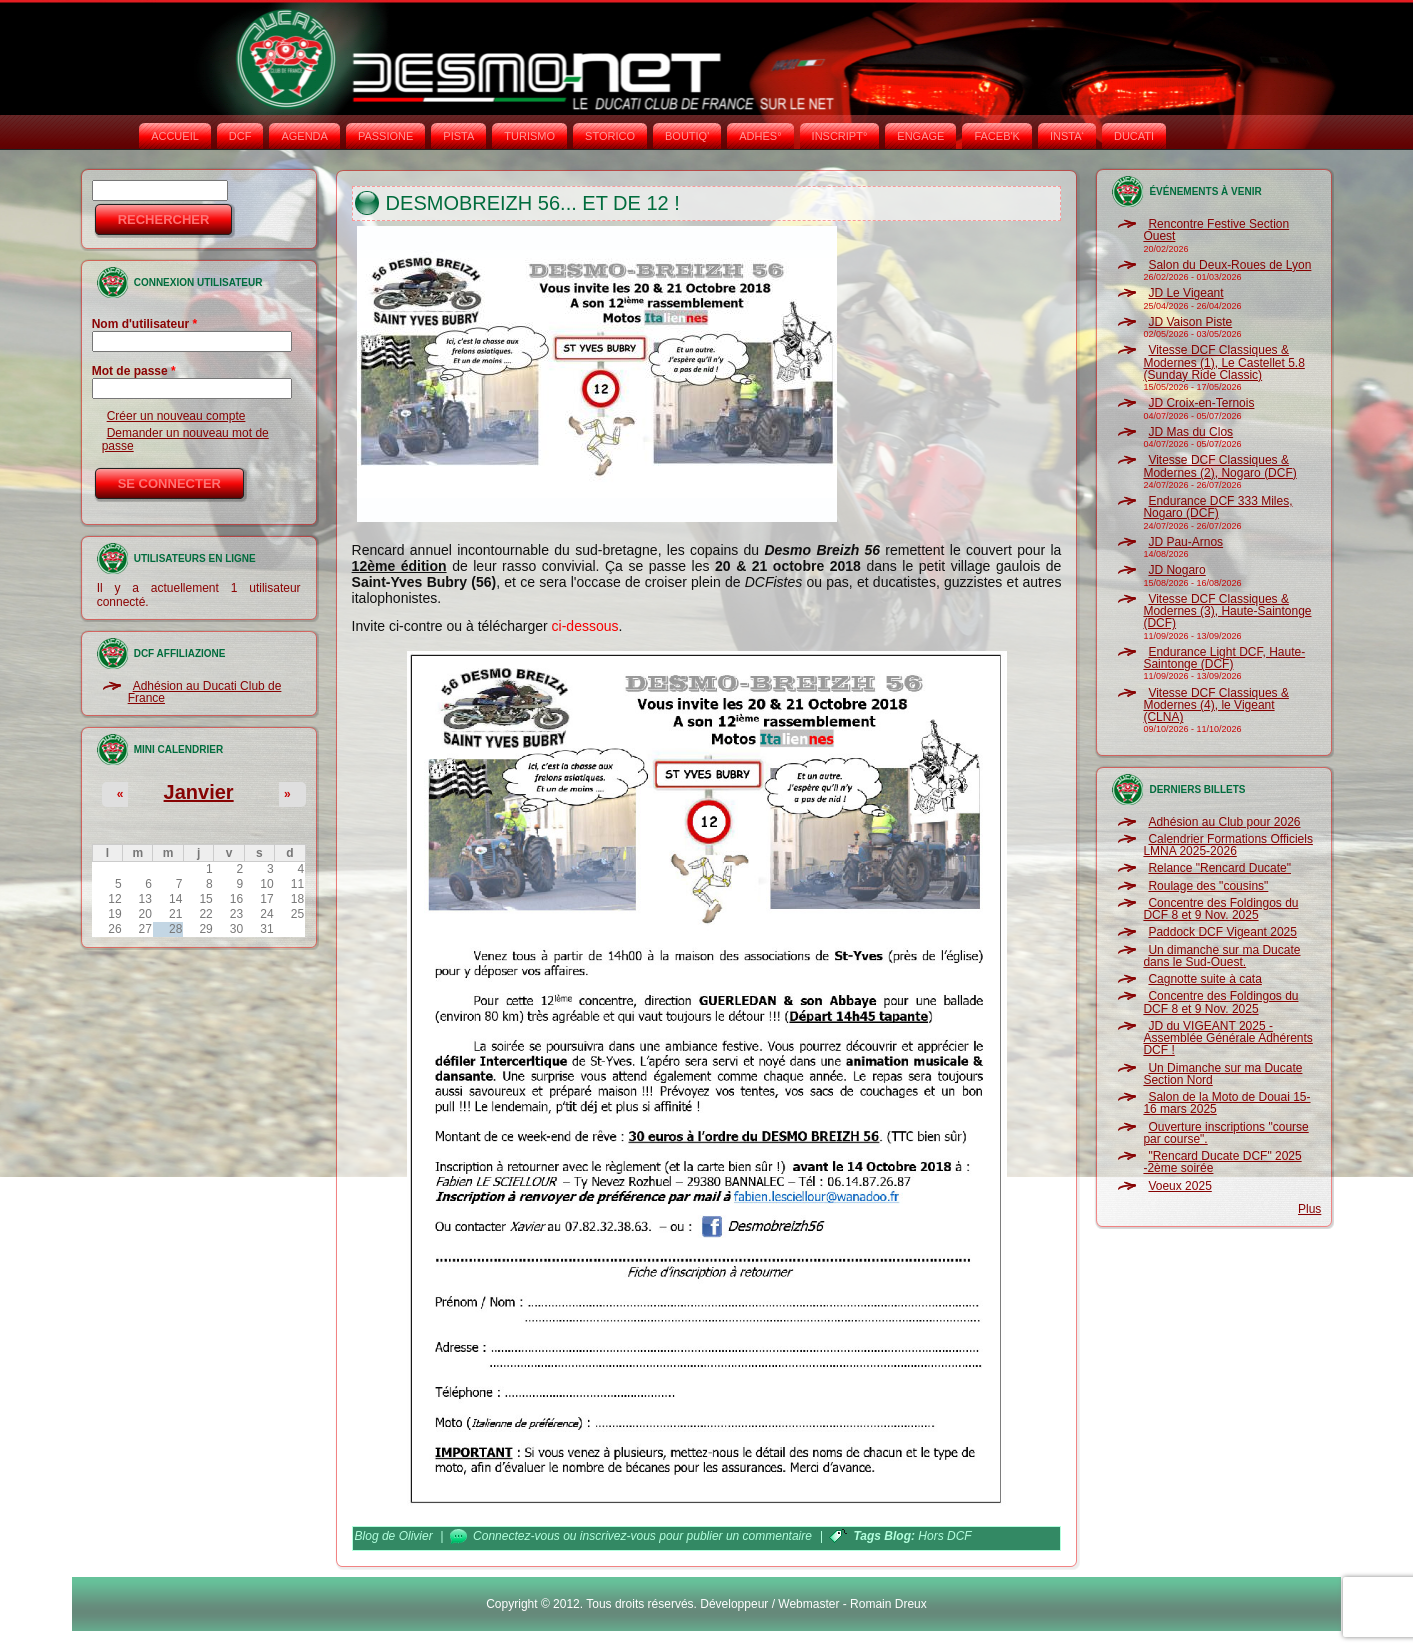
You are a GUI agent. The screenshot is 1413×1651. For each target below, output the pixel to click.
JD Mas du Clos (1190, 432)
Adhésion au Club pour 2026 (1224, 822)
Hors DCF (944, 1536)
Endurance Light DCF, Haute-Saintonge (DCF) (1224, 658)
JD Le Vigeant (1185, 293)
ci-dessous (585, 626)
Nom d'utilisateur (145, 324)
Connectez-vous (516, 1536)
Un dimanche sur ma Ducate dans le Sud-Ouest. (1221, 956)
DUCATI (1134, 136)
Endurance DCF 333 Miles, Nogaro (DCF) (1217, 507)
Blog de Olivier (394, 1536)
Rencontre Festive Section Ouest (1216, 230)
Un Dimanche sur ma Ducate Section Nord (1222, 1074)
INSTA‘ (1067, 136)
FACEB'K (997, 136)
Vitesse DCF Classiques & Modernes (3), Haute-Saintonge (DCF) (1227, 611)
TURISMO (529, 136)
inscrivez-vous (618, 1536)
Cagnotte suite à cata (1204, 979)
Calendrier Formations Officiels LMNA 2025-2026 (1228, 845)
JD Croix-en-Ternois (1201, 403)
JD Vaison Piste (1190, 322)
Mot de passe (134, 371)
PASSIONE (385, 136)
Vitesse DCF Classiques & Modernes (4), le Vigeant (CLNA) (1216, 705)
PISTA (458, 136)
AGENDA (304, 136)
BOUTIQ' (687, 136)
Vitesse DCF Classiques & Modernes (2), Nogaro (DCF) (1219, 466)
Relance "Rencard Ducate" (1219, 868)
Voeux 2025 (1179, 1186)
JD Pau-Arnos (1185, 542)
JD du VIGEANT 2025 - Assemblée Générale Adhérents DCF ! (1227, 1038)
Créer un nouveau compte (176, 416)
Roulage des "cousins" (1208, 886)
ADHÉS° (760, 136)
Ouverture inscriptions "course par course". (1225, 1133)
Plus (1309, 1209)
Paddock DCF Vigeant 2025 (1222, 932)
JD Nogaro (1176, 570)
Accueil (175, 136)
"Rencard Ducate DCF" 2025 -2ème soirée (1222, 1162)
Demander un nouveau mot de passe (185, 439)
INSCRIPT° (840, 136)
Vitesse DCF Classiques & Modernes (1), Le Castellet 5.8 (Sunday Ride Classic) (1223, 362)
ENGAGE (920, 136)
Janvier (199, 792)
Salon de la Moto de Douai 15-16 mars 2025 (1226, 1103)
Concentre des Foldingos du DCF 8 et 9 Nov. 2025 (1220, 909)
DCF (240, 136)
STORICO (610, 136)
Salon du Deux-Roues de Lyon (1229, 265)
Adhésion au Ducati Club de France (205, 692)
